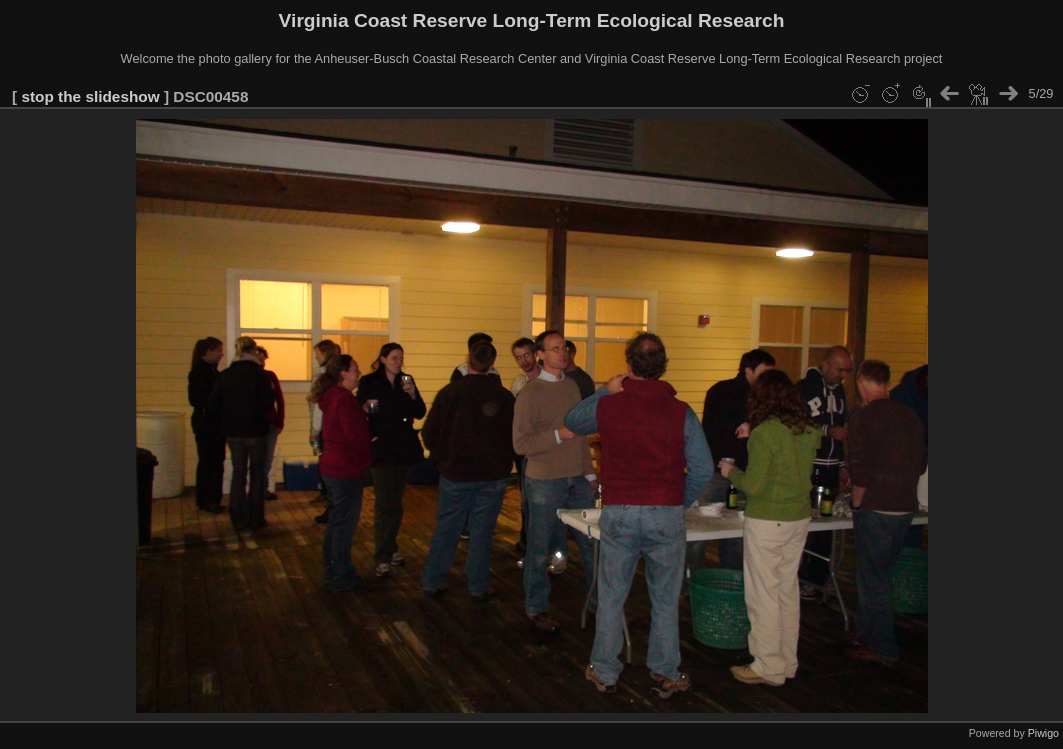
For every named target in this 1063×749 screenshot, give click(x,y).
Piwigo (1043, 733)
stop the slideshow (90, 96)
